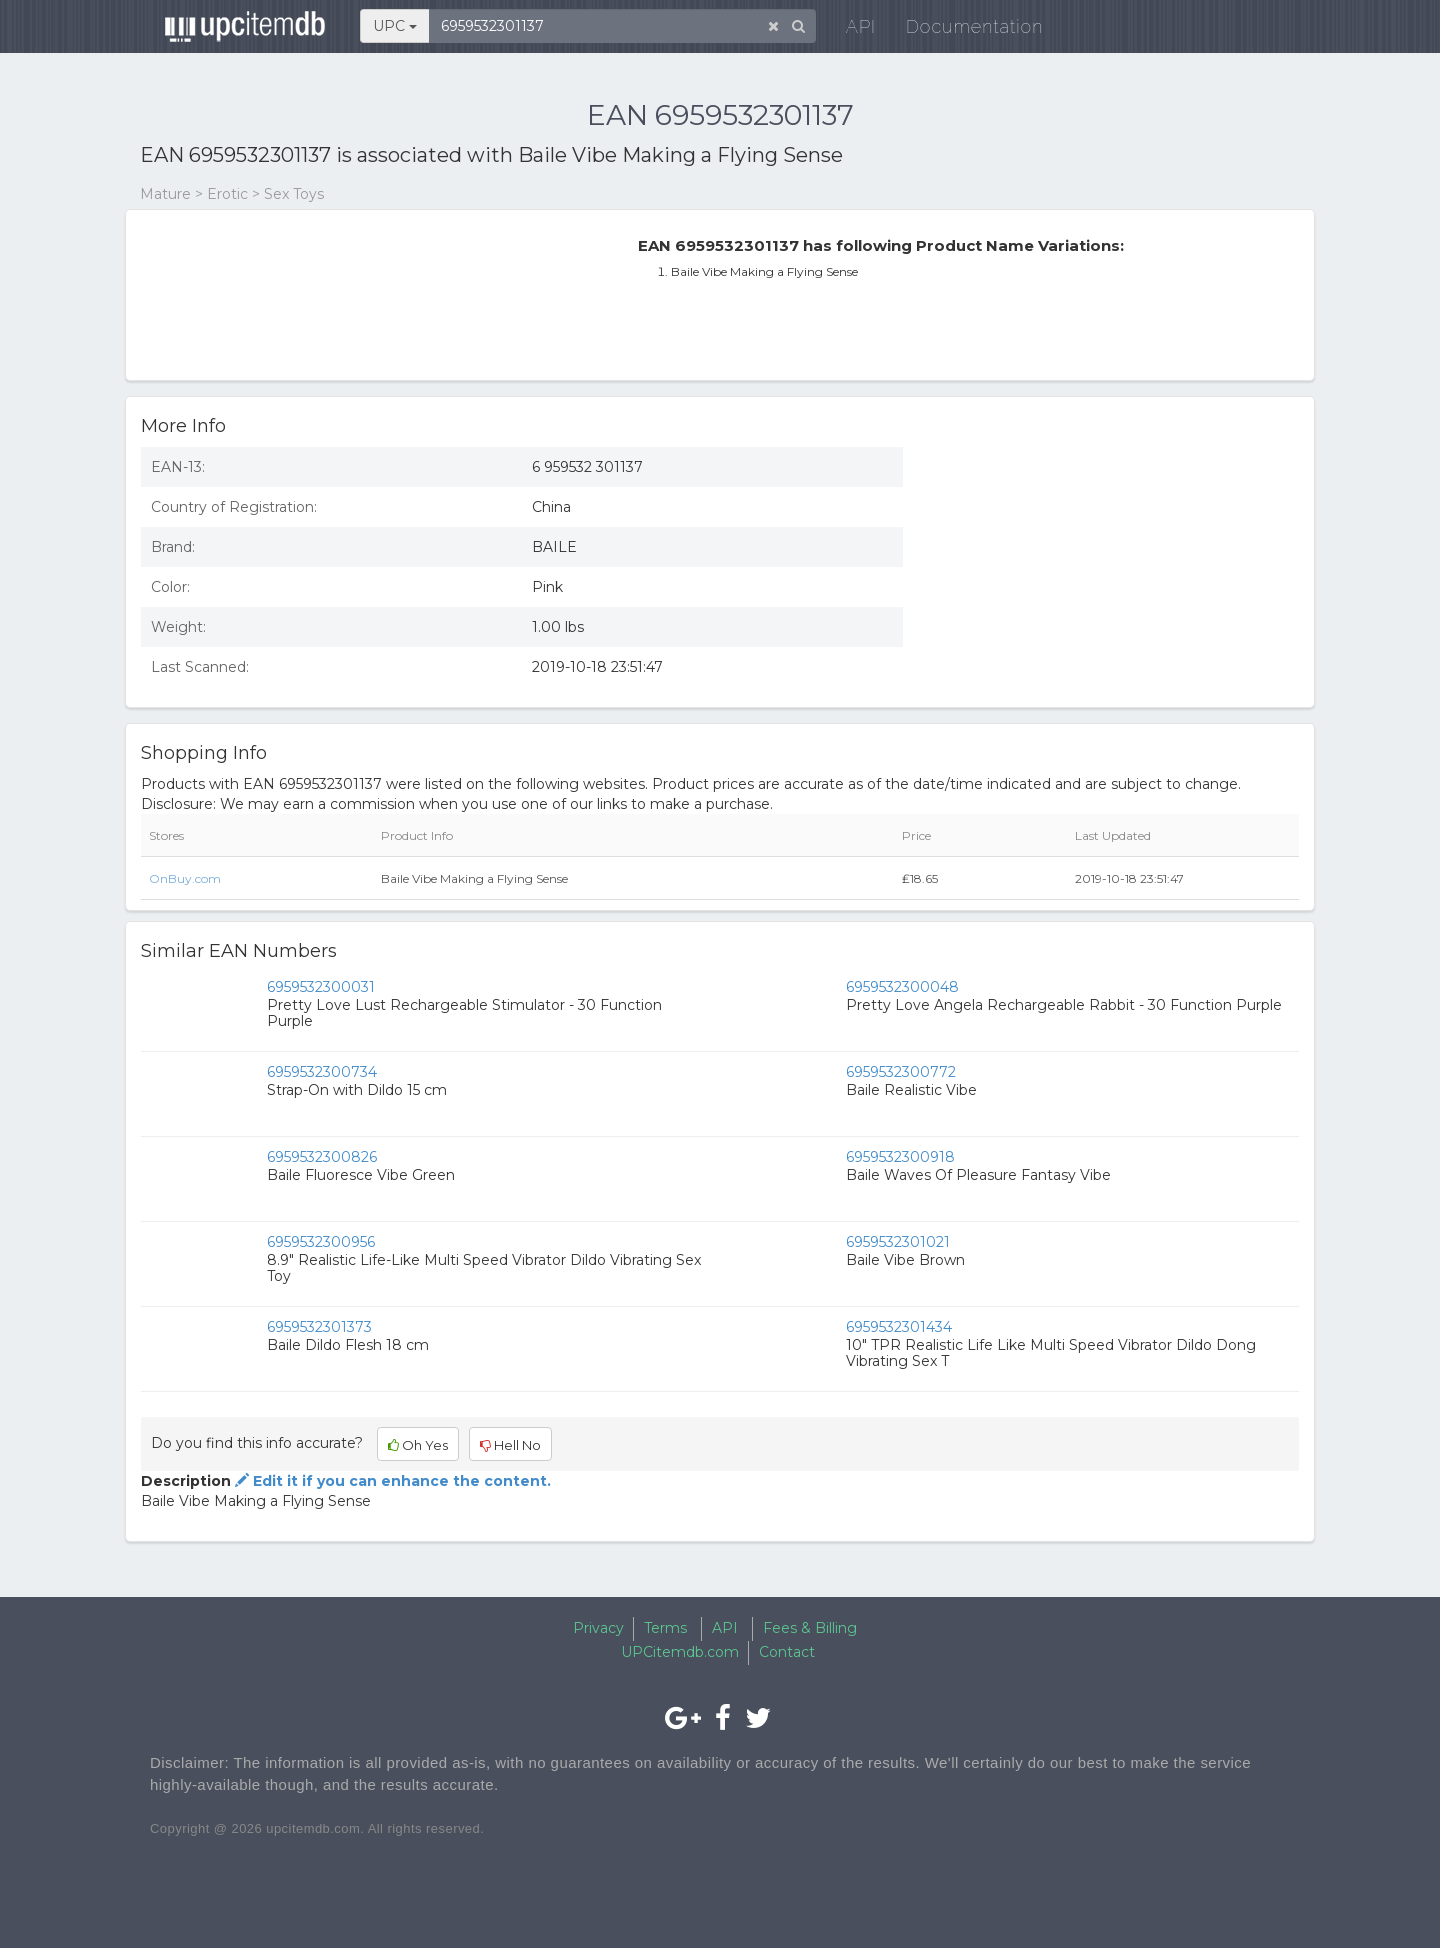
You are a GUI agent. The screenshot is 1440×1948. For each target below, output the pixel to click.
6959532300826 (322, 1157)
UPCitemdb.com (680, 1652)
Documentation (964, 29)
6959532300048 (902, 987)
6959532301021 (898, 1242)
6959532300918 (900, 1157)
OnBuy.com (185, 878)
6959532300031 (321, 987)
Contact (787, 1652)
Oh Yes (418, 1445)
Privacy (598, 1628)
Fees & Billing (810, 1628)
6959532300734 (322, 1072)
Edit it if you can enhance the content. (391, 1481)
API (851, 29)
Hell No (510, 1445)
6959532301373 (319, 1327)
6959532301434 (899, 1327)
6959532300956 (321, 1242)
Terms (665, 1628)
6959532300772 (901, 1072)
